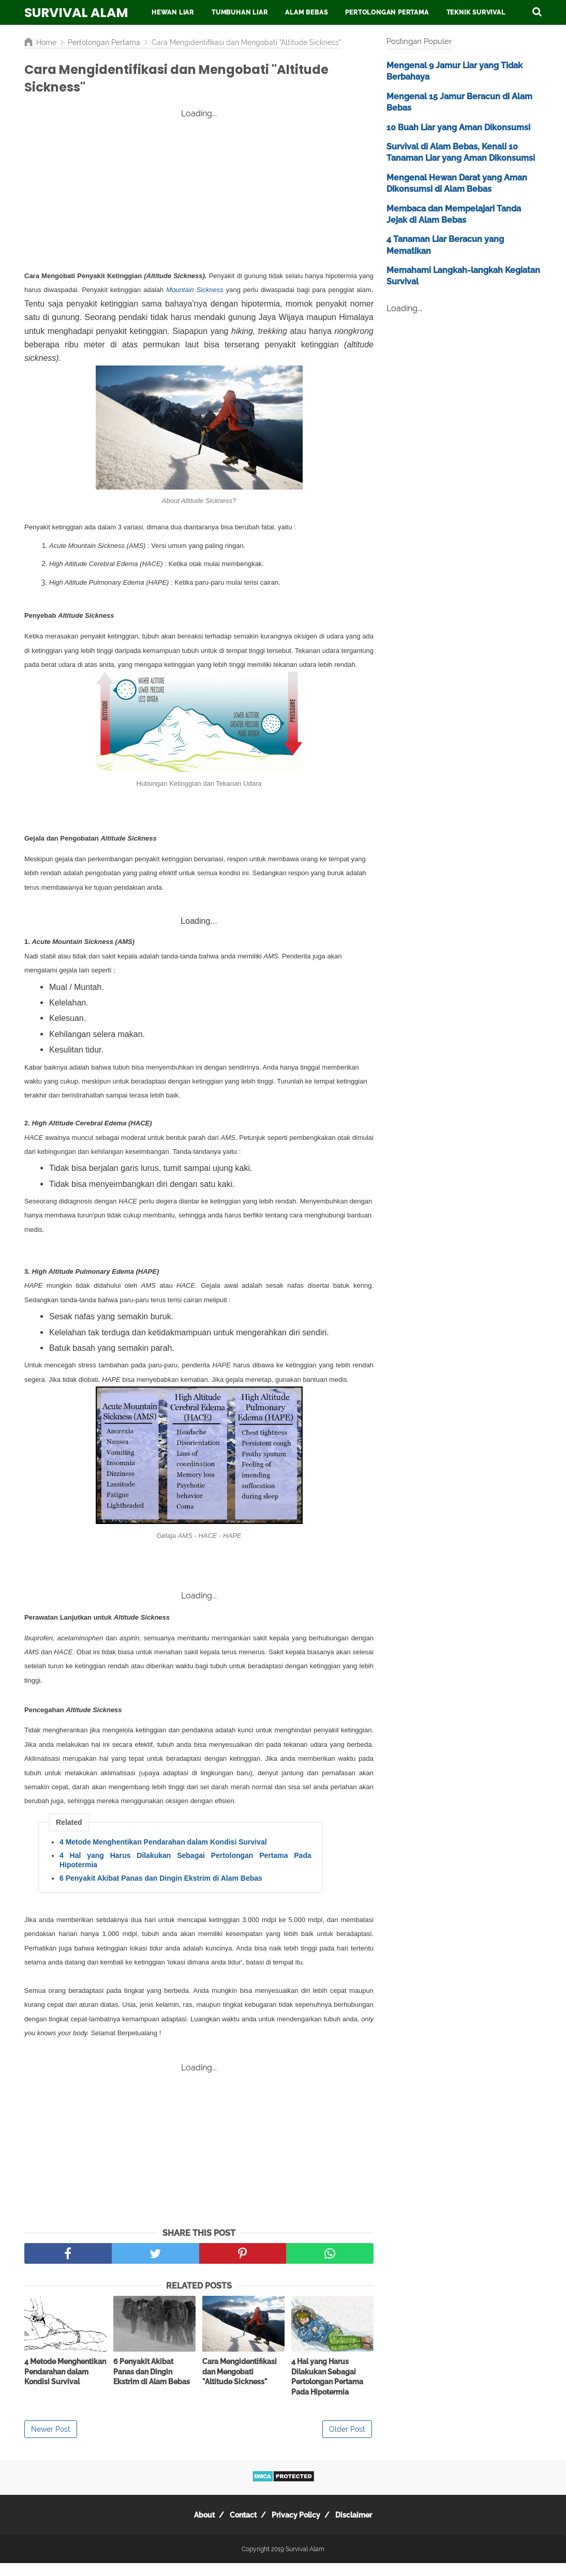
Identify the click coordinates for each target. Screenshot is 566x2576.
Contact (239, 2528)
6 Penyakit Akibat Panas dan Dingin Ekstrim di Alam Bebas (160, 1891)
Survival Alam (76, 13)
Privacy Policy (299, 2528)
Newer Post (50, 2442)
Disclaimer (364, 2528)
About (193, 2528)
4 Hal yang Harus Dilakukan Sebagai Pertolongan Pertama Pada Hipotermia (185, 1873)
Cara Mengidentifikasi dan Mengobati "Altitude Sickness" (239, 2384)
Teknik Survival (475, 12)
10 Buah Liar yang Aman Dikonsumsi (458, 127)
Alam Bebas (306, 12)
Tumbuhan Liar (239, 12)
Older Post (347, 2442)
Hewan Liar (173, 12)
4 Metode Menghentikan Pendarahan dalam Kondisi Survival (163, 1855)
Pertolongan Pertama (386, 12)
